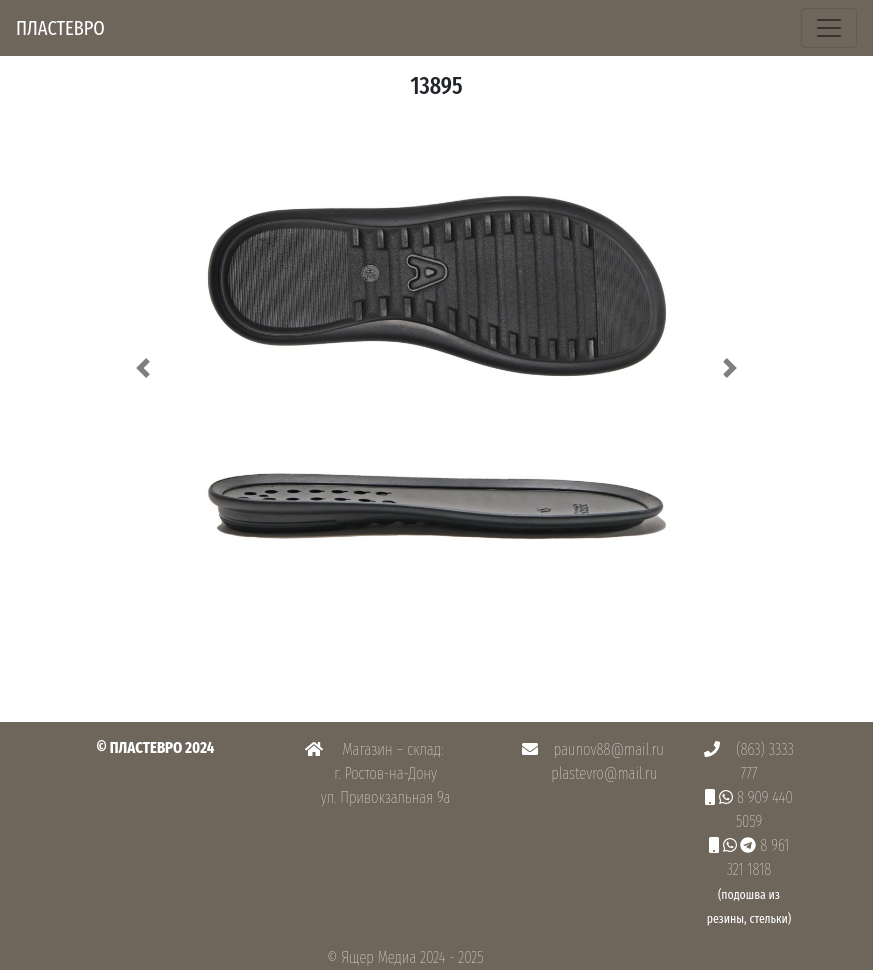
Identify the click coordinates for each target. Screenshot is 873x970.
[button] (144, 368)
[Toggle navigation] (829, 28)
